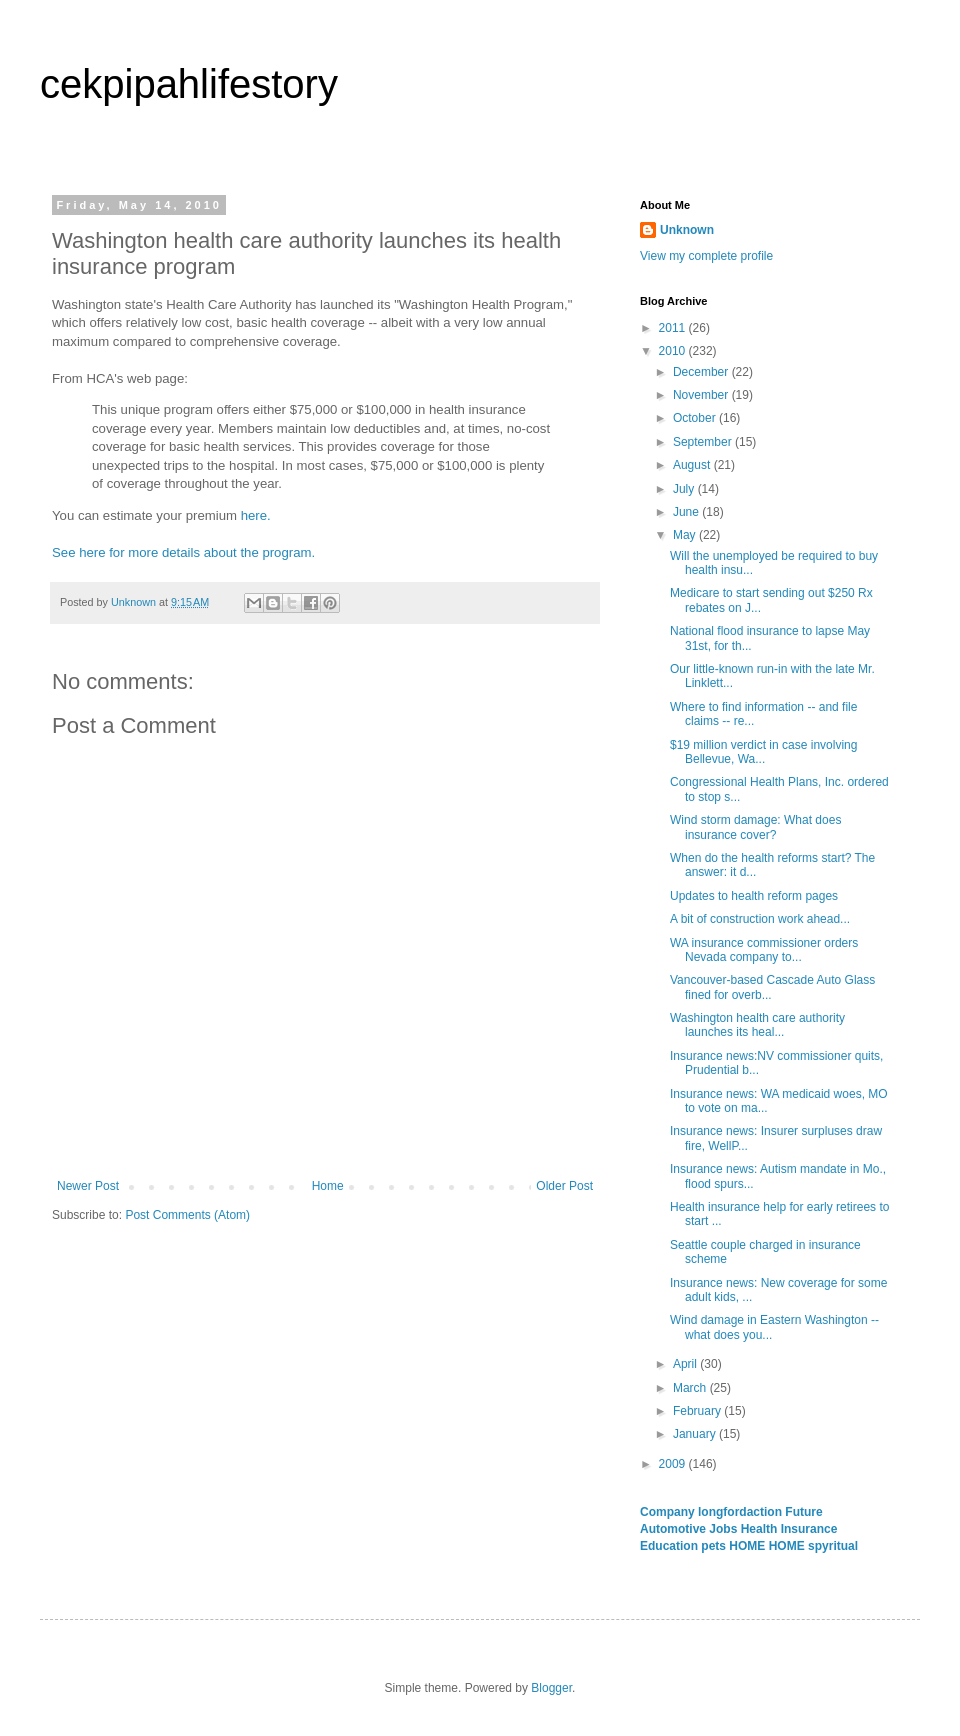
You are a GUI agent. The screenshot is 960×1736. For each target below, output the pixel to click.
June (687, 512)
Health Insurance (789, 1529)
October (696, 418)
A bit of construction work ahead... (760, 919)
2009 (674, 1464)
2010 (674, 351)
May (686, 535)
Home (328, 1186)
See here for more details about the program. (183, 552)
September (704, 442)
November (702, 395)
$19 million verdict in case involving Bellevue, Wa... (763, 752)
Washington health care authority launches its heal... (757, 1025)
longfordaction (741, 1512)
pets (715, 1546)
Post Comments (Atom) (187, 1215)
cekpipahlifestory (189, 84)
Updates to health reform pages (754, 896)
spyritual (833, 1546)
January (696, 1434)
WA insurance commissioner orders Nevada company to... (764, 950)
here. (256, 515)
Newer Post (88, 1186)
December (702, 372)
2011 (674, 328)
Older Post (564, 1186)
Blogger (551, 1688)
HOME (748, 1546)
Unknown (687, 230)
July (685, 489)
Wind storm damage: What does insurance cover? (755, 827)
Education (670, 1546)
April (686, 1364)
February (698, 1411)
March (691, 1388)
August (693, 465)
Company (669, 1512)
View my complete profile (706, 256)
